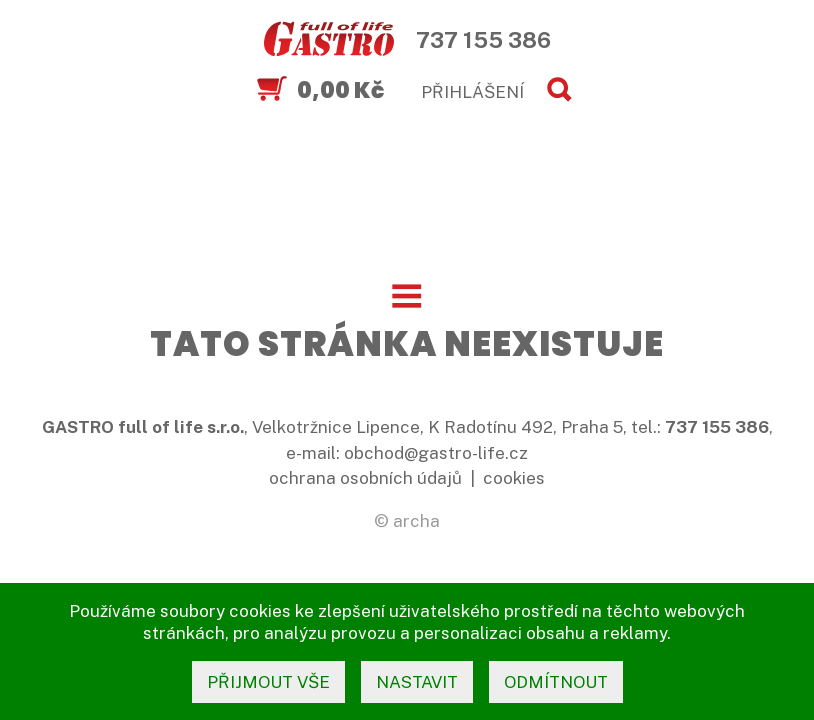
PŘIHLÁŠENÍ (472, 92)
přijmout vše (268, 682)
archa (416, 521)
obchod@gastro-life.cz (436, 453)
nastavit (417, 682)
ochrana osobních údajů (365, 478)
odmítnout (556, 682)
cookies (514, 478)
